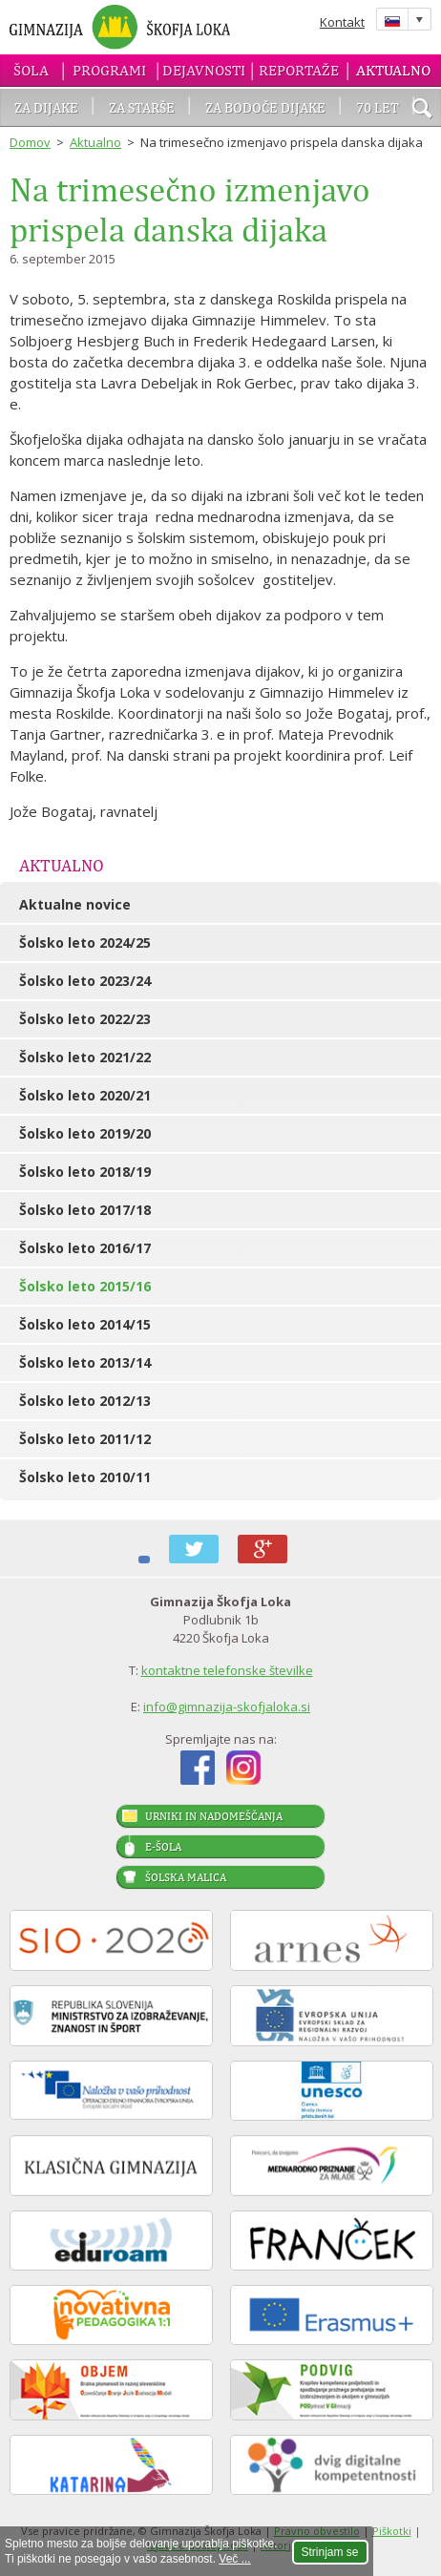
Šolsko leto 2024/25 (85, 942)
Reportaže (299, 70)
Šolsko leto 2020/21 (85, 1095)
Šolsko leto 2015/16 (85, 1286)
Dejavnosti (203, 70)
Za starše (142, 107)
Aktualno (393, 70)
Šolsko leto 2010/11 (85, 1477)
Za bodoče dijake (265, 107)
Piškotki (391, 2531)
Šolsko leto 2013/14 (85, 1362)
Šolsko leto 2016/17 (85, 1248)
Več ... (234, 2559)
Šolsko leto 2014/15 (85, 1324)
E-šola (163, 1846)
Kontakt (342, 22)
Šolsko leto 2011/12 (85, 1439)
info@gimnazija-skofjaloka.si (226, 1706)
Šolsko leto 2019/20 (85, 1133)
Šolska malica (185, 1877)
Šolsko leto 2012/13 (85, 1401)
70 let (377, 107)
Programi (109, 70)
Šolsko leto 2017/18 (85, 1210)
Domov (30, 142)
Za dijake (46, 107)
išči (422, 110)
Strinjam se (330, 2552)
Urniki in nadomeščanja (214, 1816)
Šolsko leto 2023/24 (85, 981)
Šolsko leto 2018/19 (85, 1171)
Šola (31, 70)
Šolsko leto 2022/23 (85, 1019)
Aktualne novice (75, 904)
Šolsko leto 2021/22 (85, 1057)
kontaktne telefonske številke (227, 1670)
